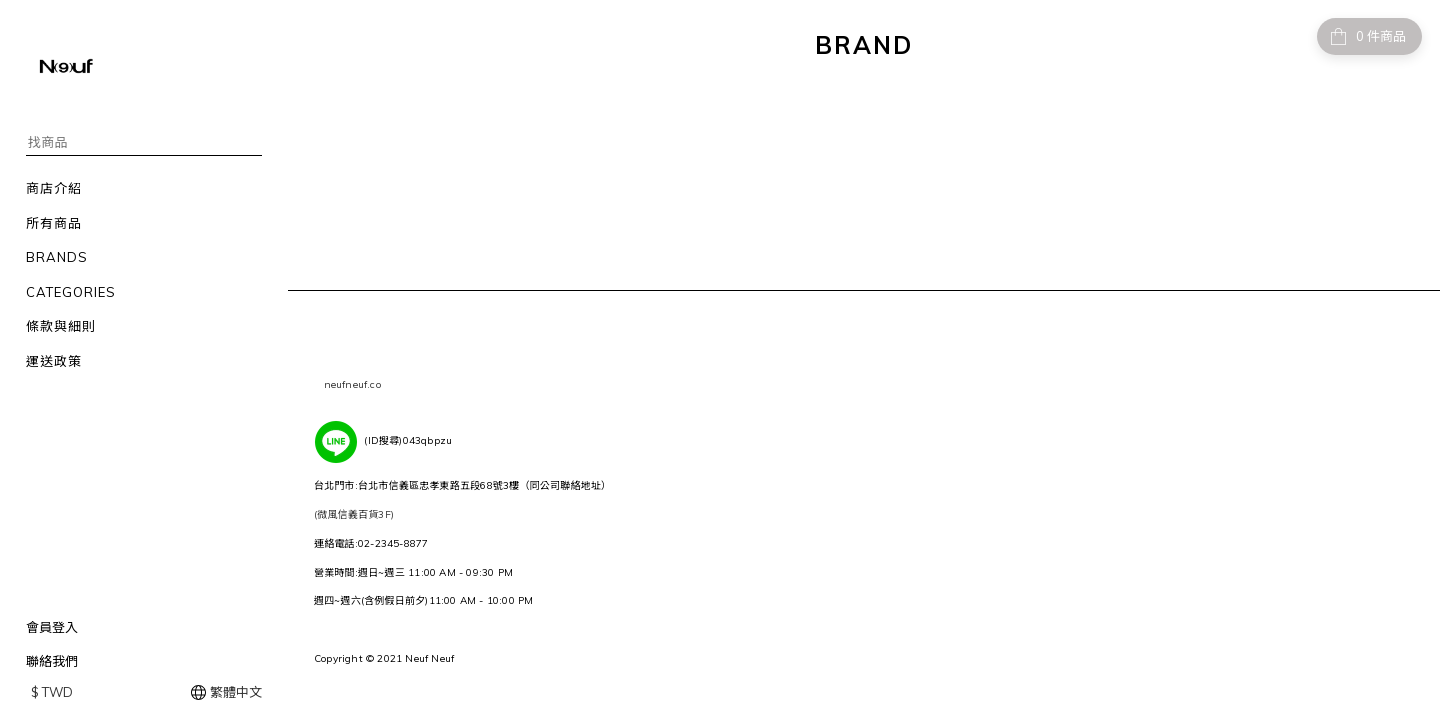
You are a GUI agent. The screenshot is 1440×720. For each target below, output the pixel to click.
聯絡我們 (52, 661)
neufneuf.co (352, 384)
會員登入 (52, 627)
